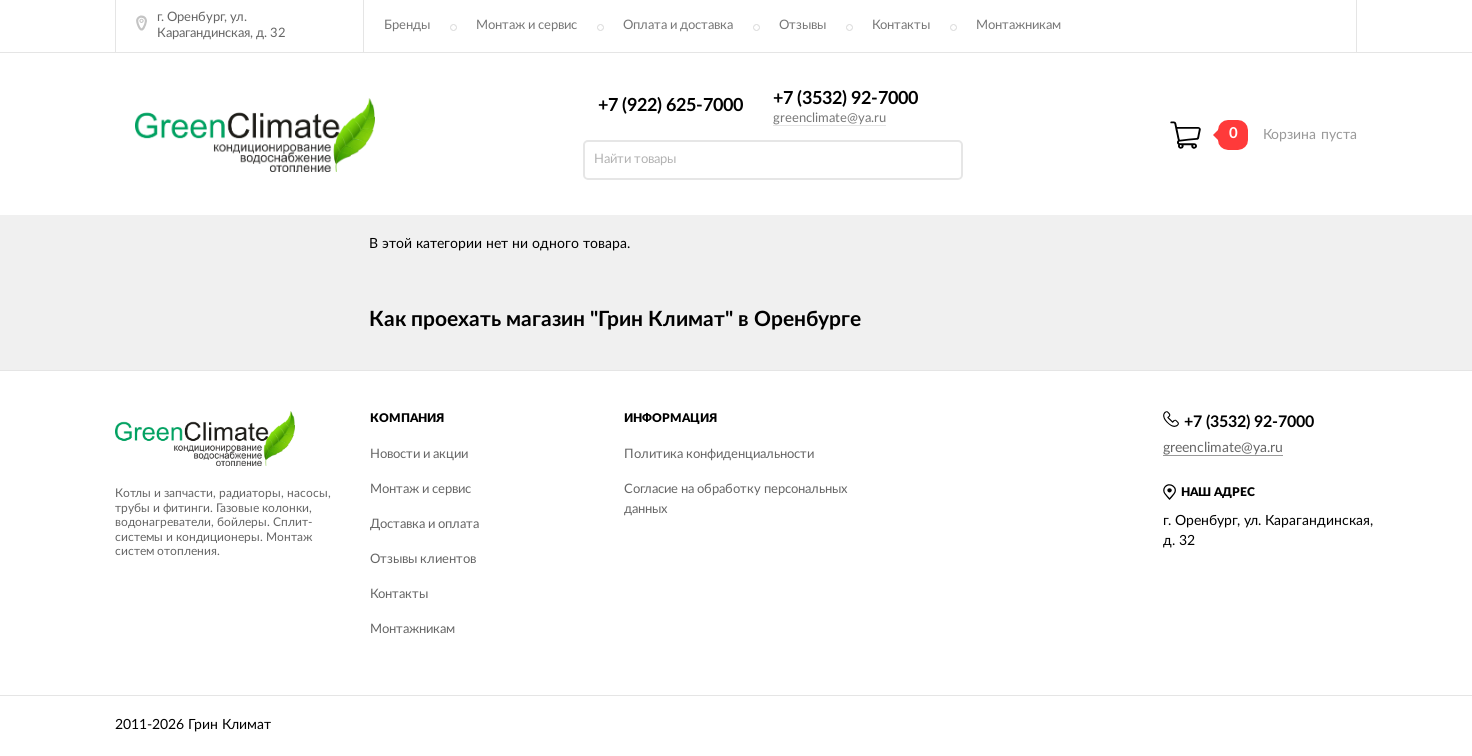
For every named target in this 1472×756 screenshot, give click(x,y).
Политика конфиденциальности (719, 454)
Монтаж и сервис (526, 25)
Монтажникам (1018, 25)
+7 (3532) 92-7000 (845, 99)
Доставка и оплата (424, 524)
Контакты (901, 25)
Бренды (407, 25)
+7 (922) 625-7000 (670, 106)
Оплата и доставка (678, 25)
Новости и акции (419, 454)
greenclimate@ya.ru (829, 118)
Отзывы (802, 25)
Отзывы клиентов (423, 559)
